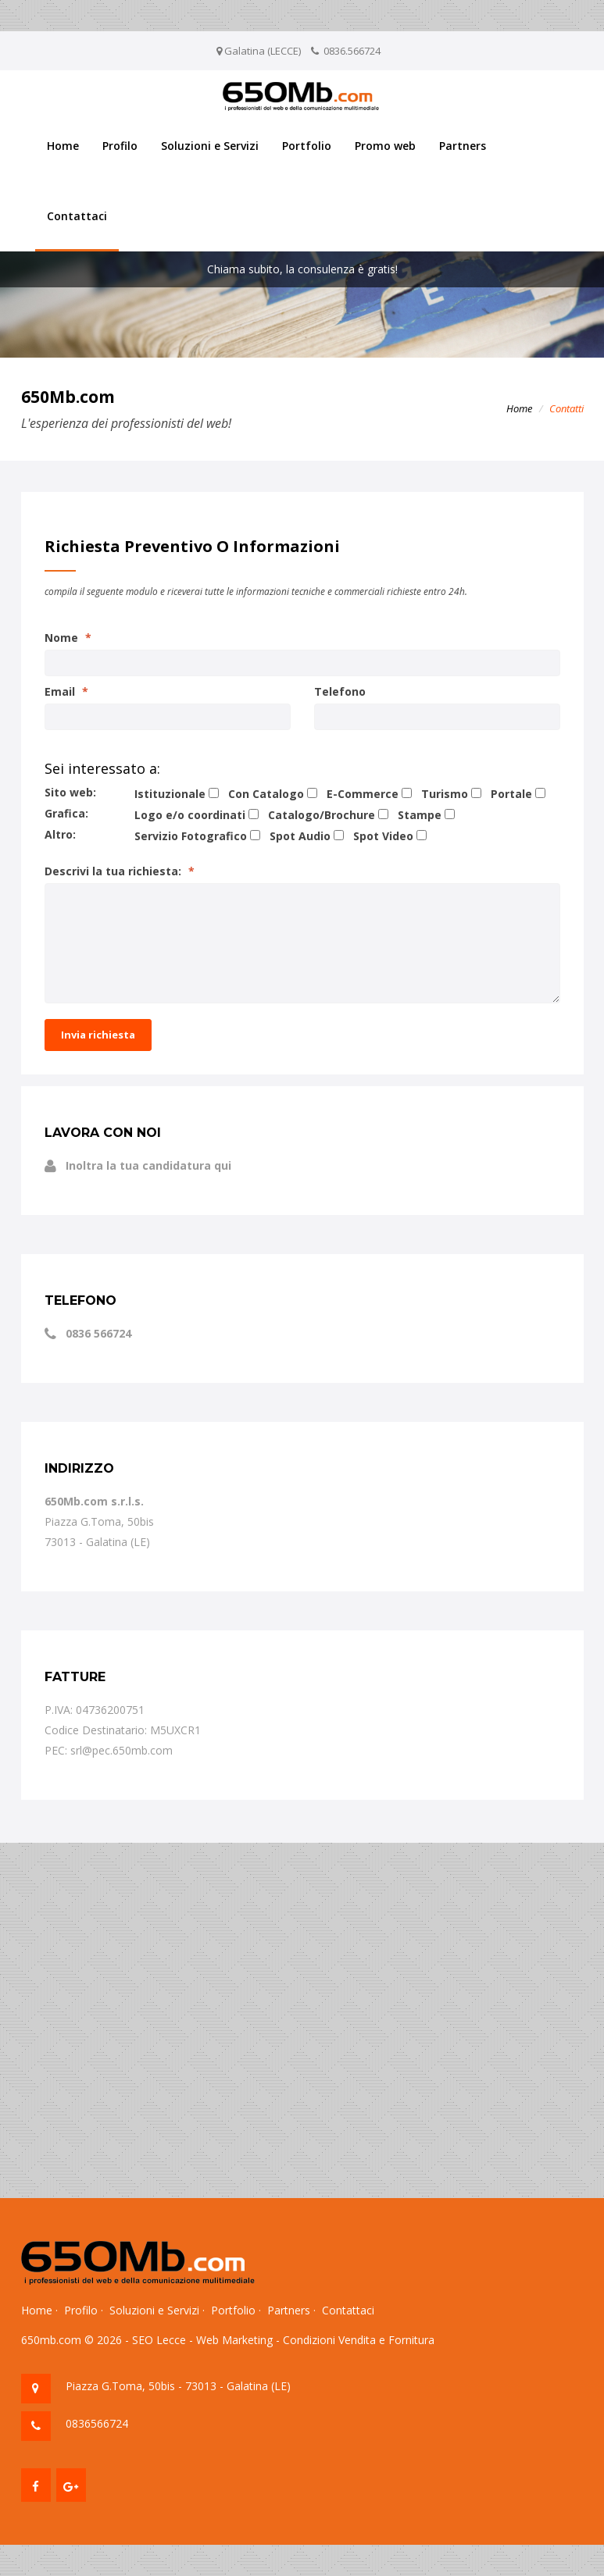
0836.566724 (352, 51)
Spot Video (383, 835)
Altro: (60, 834)
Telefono (340, 691)
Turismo (444, 793)
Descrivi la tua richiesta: (120, 871)
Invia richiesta (98, 1035)
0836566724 (97, 2423)
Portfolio (306, 145)
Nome (68, 637)
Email (66, 691)
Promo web (385, 145)
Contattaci (77, 215)
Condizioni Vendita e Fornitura (358, 2339)
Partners (462, 145)
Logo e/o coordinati (189, 814)
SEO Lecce (159, 2339)
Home (63, 145)
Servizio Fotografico (190, 835)
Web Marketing (234, 2339)
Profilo (120, 145)
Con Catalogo (266, 793)
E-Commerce (362, 793)
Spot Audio (300, 835)
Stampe (419, 814)
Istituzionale (170, 793)
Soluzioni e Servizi (210, 145)
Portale (511, 793)
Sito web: (70, 792)
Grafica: (66, 813)
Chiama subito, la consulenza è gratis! (302, 269)
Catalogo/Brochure (321, 814)
